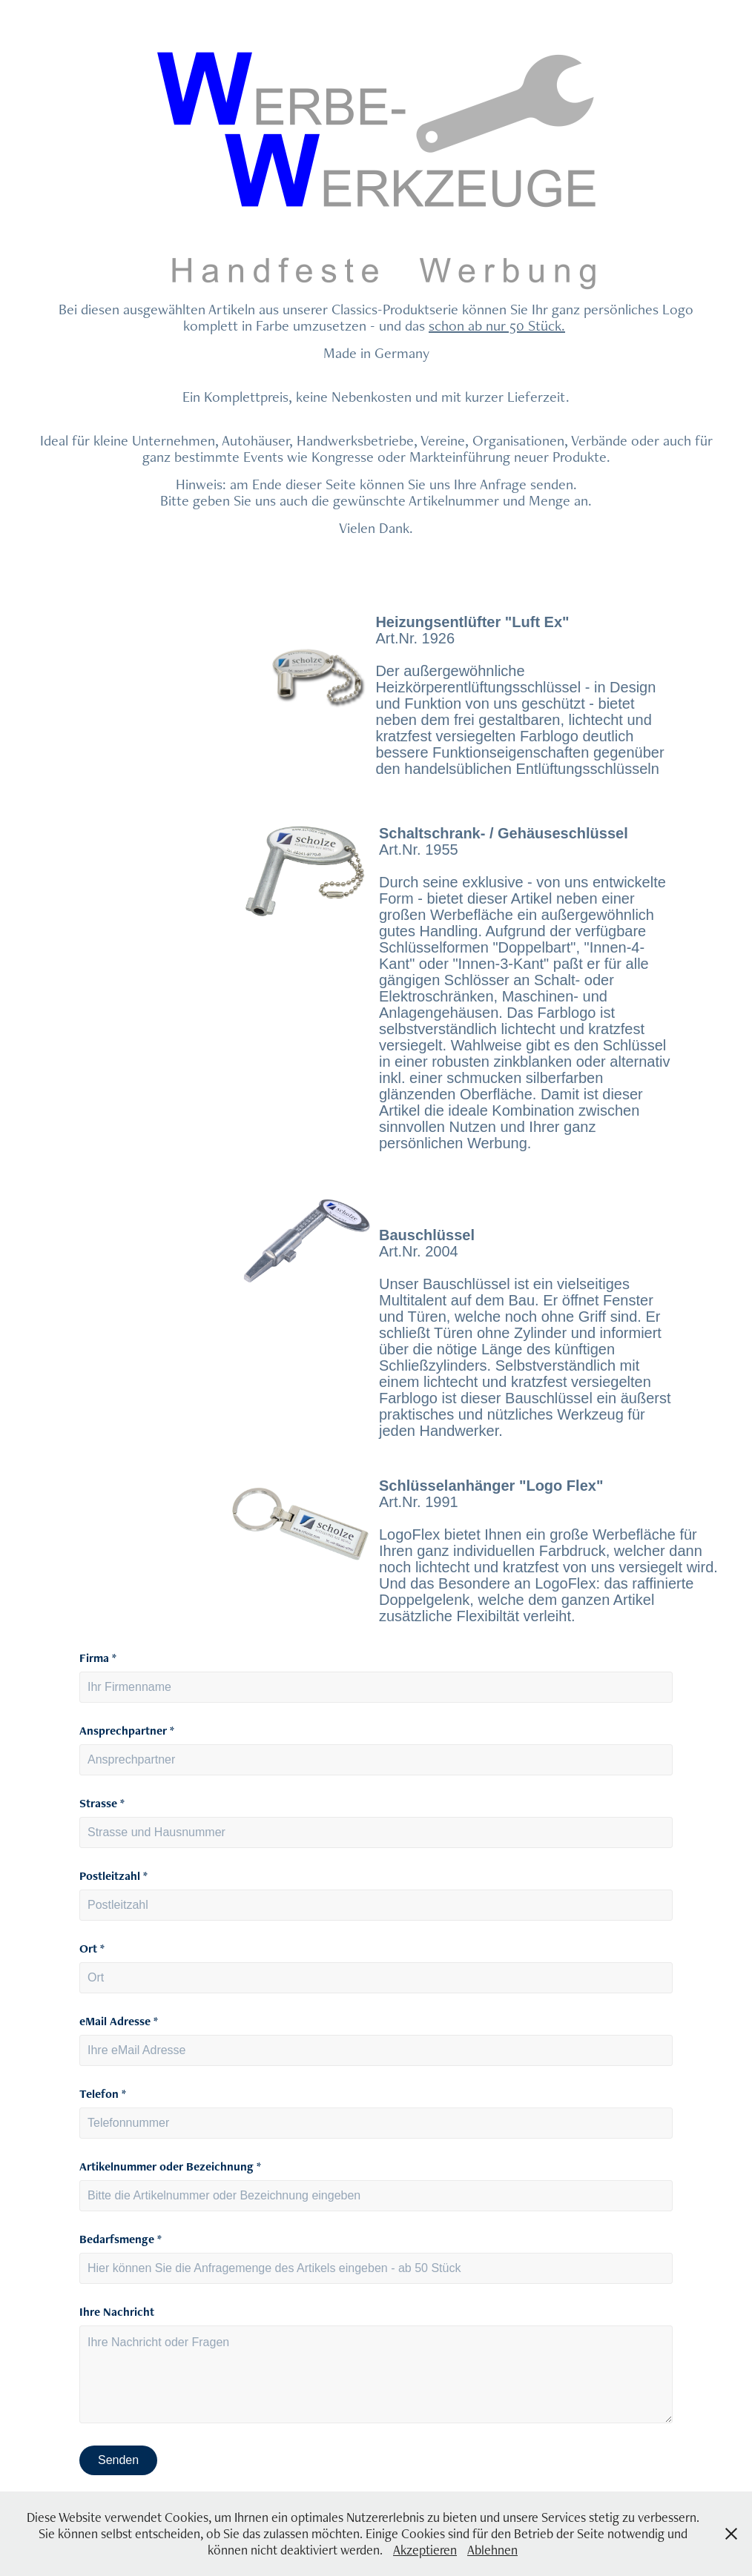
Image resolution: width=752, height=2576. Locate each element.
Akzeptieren (425, 2549)
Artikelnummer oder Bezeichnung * (170, 2167)
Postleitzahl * (113, 1876)
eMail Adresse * (118, 2021)
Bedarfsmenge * (120, 2239)
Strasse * (102, 1804)
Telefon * (102, 2094)
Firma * (97, 1658)
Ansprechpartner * (126, 1731)
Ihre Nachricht (116, 2312)
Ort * (92, 1949)
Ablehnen (492, 2549)
